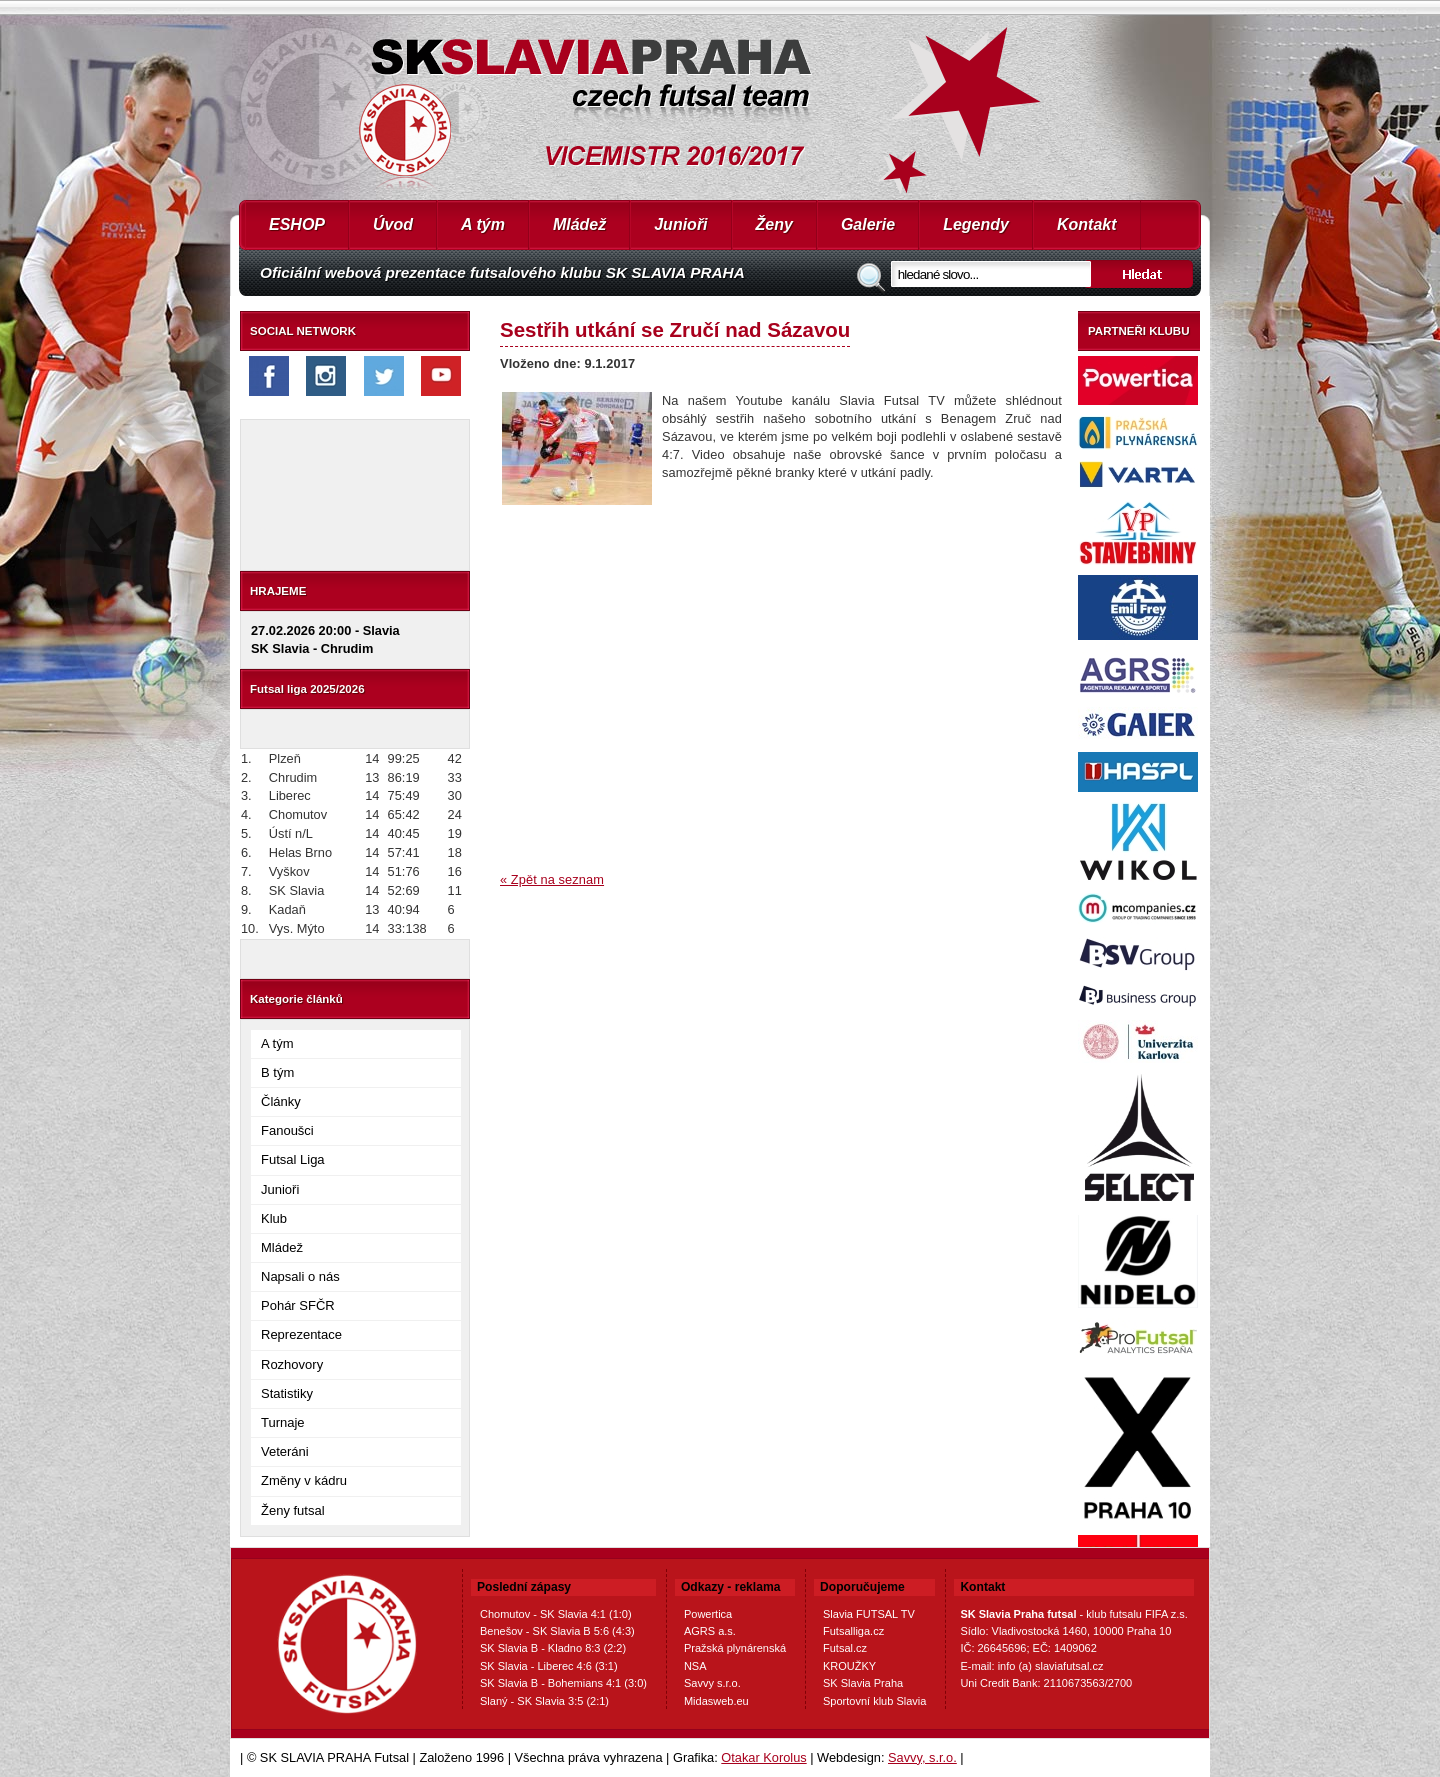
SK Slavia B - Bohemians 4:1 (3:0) (563, 1683)
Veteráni (285, 1451)
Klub (274, 1218)
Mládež (579, 224)
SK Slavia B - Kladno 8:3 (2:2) (553, 1648)
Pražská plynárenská (735, 1648)
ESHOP (297, 224)
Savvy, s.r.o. (922, 1757)
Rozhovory (292, 1364)
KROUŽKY (849, 1666)
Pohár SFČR (298, 1305)
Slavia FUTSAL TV (869, 1614)
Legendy (976, 224)
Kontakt (1087, 224)
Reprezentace (301, 1334)
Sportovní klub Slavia (874, 1701)
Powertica (708, 1614)
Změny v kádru (304, 1480)
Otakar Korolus (763, 1757)
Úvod (393, 224)
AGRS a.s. (710, 1631)
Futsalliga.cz (853, 1631)
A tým (483, 224)
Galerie (868, 224)
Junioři (680, 224)
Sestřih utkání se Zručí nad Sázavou (675, 329)
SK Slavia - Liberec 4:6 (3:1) (549, 1666)
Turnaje (283, 1422)
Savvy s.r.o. (712, 1683)
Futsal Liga (293, 1159)
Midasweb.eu (716, 1701)
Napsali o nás (300, 1276)
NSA (695, 1666)
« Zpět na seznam (552, 879)
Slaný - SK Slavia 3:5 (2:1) (544, 1701)
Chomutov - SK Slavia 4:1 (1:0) (556, 1614)
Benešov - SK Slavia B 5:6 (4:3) (557, 1631)
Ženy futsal (293, 1510)
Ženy (774, 224)
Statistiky (287, 1393)
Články (281, 1101)
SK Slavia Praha (863, 1683)
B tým (277, 1072)
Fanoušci (287, 1130)
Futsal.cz (845, 1648)
